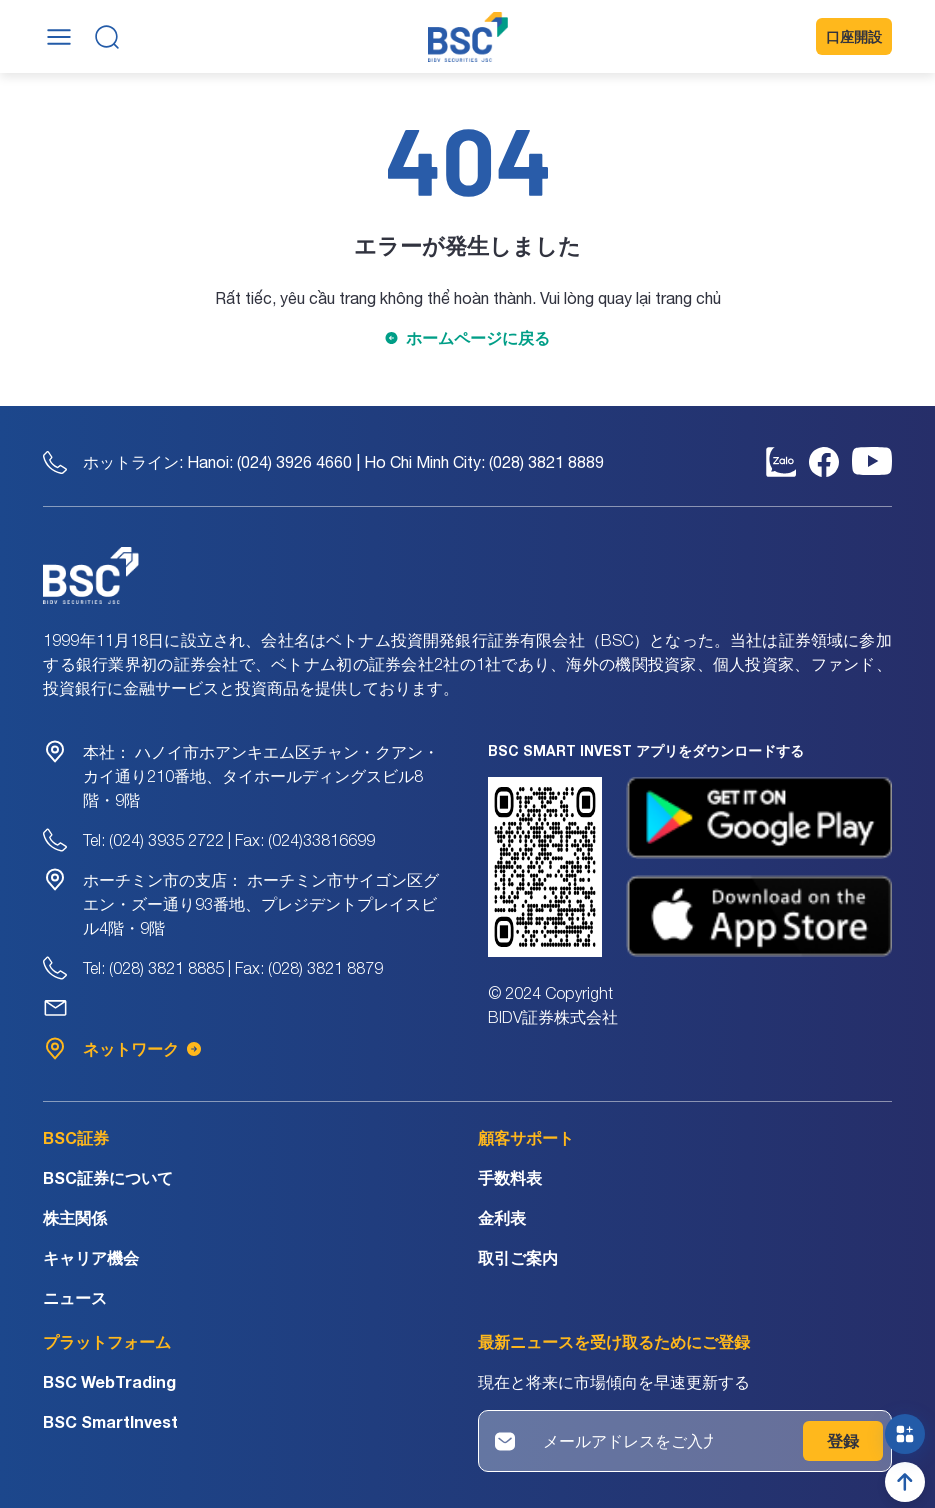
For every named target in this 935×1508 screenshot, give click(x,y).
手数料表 (510, 1177)
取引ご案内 (518, 1257)
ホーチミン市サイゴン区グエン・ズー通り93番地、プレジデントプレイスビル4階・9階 (261, 904)
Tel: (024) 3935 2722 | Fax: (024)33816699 (229, 840)
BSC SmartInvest (110, 1421)
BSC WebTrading (109, 1381)
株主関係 (75, 1217)
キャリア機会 (91, 1257)
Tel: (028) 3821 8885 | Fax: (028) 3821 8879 (233, 968)
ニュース (75, 1297)
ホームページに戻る (478, 337)
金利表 (502, 1217)
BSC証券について (108, 1177)
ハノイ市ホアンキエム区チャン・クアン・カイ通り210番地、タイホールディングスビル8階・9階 (261, 776)
